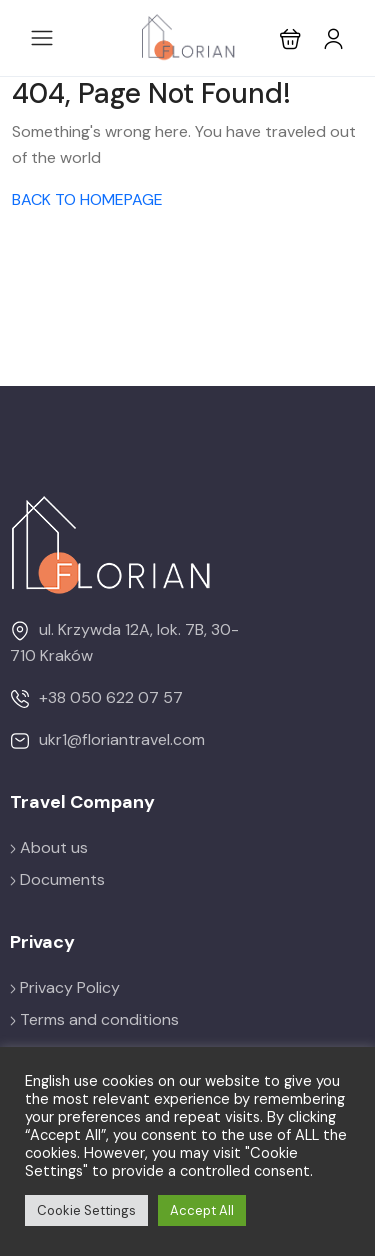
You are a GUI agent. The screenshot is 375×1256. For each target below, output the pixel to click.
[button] (290, 38)
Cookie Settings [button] (86, 1210)
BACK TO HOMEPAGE (87, 199)
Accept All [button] (202, 1210)
